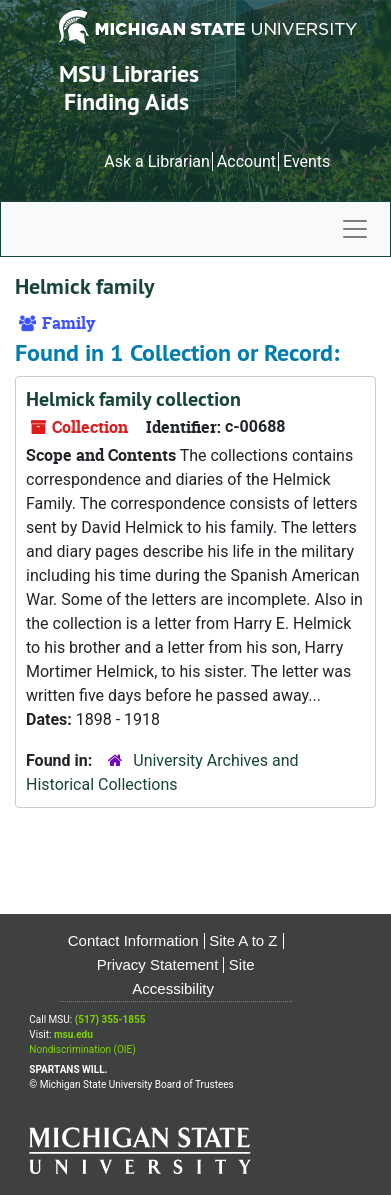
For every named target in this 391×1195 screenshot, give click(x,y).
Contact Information (133, 940)
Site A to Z (243, 940)
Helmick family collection (133, 399)
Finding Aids (126, 101)
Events (306, 161)
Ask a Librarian (157, 161)
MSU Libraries (129, 73)
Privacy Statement (158, 964)
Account (246, 161)
